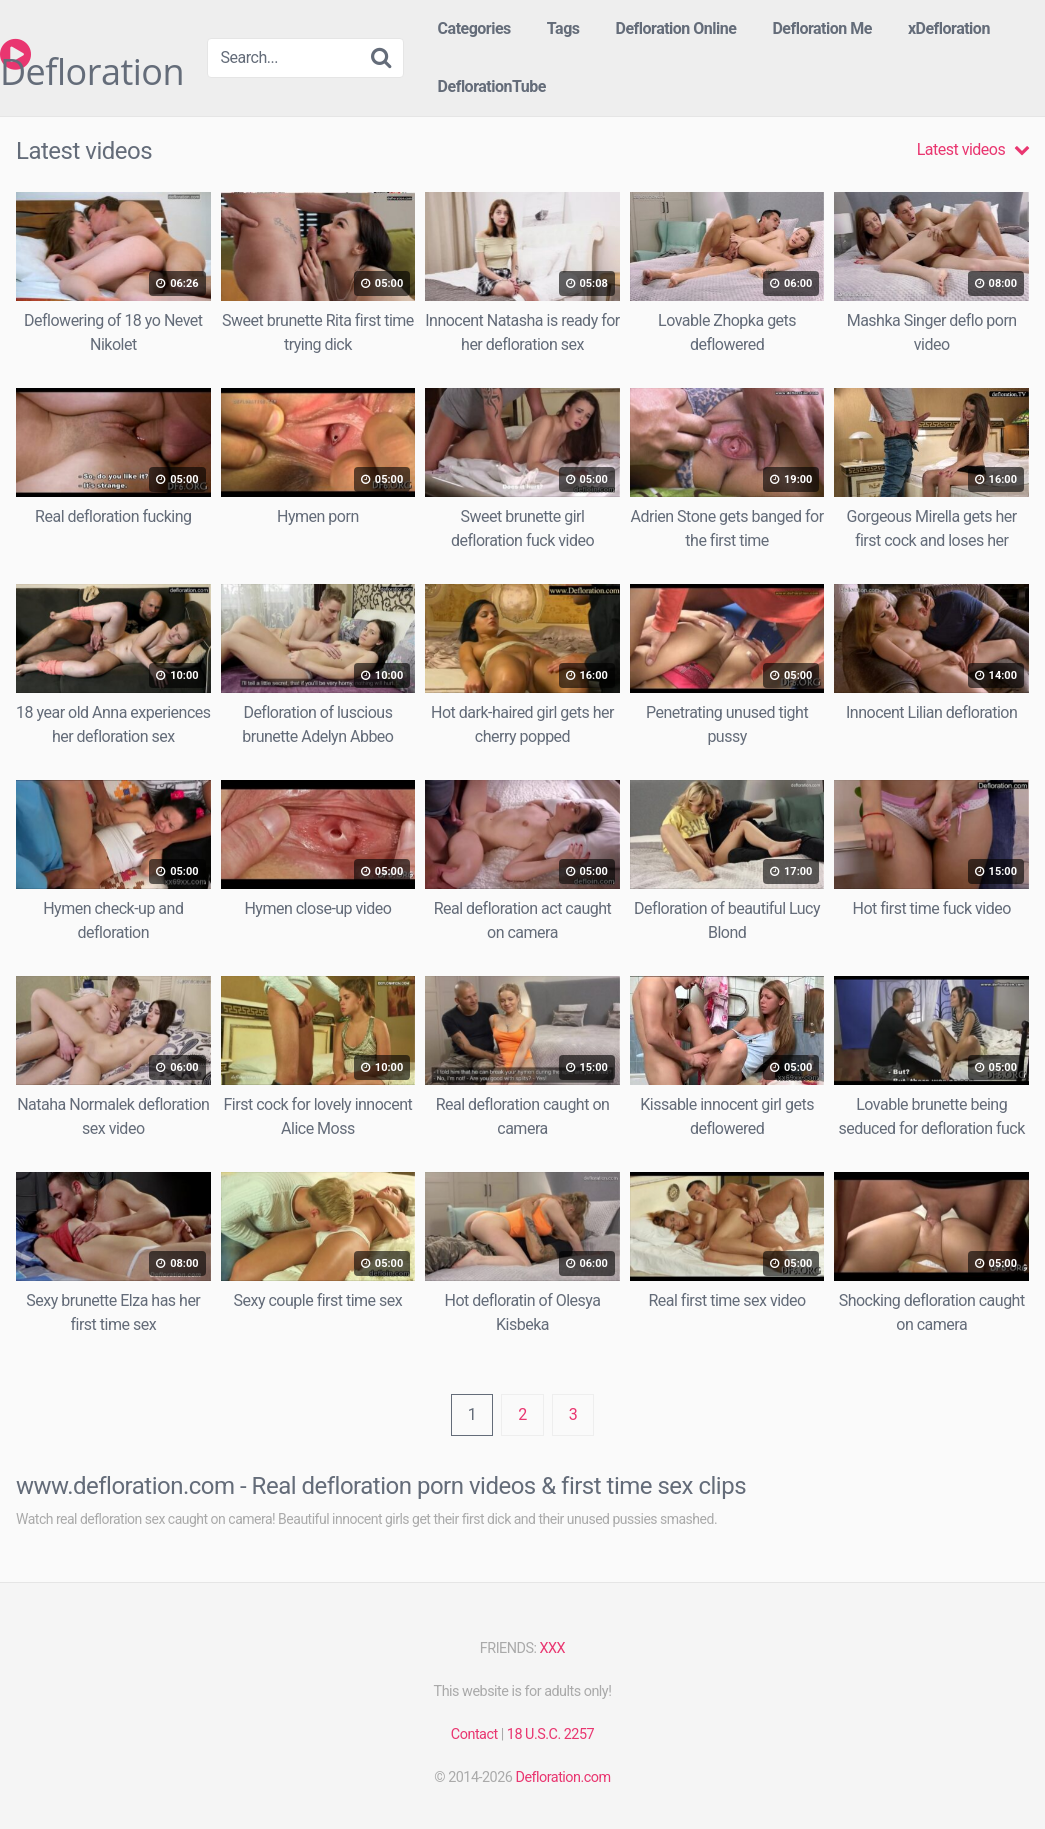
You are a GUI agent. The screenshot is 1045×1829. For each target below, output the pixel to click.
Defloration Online (676, 28)
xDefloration (949, 28)
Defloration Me (821, 28)
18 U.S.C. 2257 (550, 1734)
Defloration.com (562, 1777)
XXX (553, 1648)
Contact (474, 1734)
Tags (563, 28)
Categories (474, 28)
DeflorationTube (492, 86)
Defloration (92, 54)
